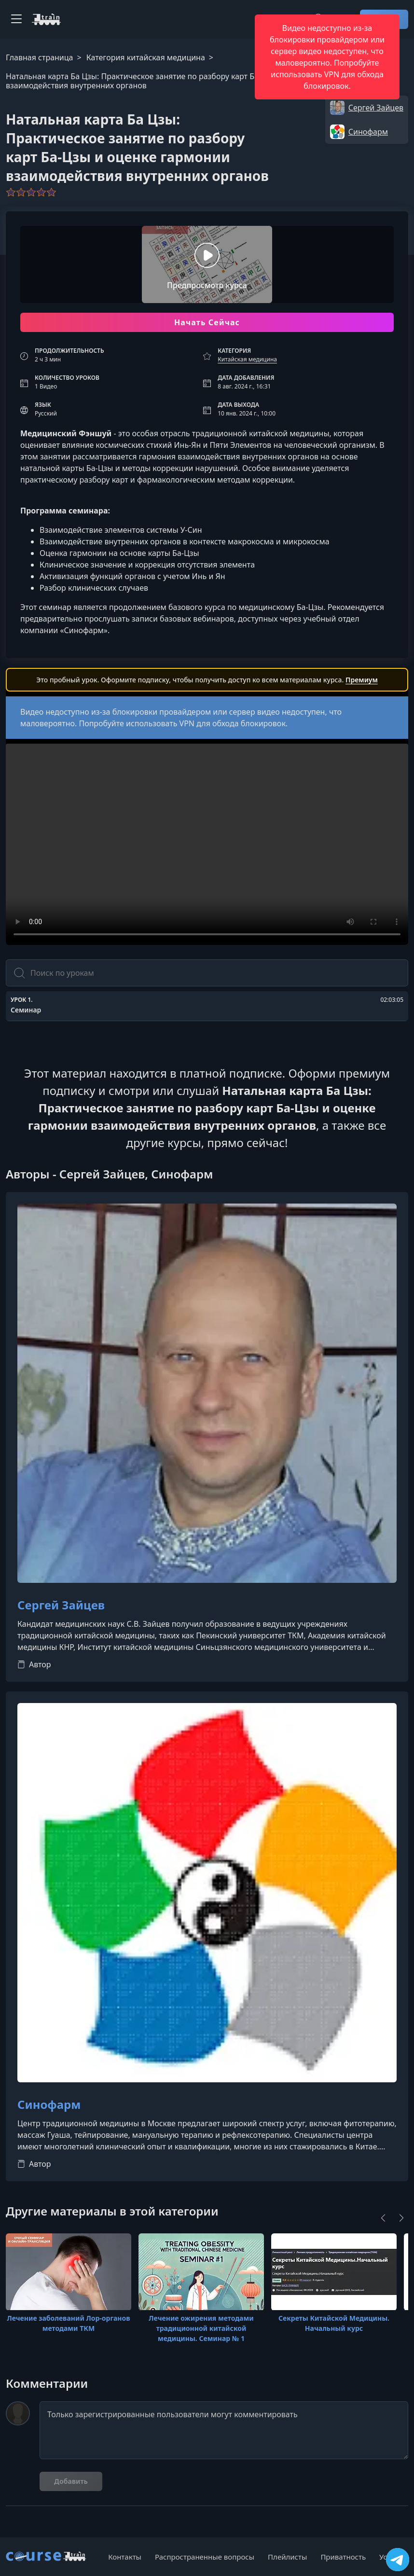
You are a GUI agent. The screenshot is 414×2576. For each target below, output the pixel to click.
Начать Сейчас (207, 322)
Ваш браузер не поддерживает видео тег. (207, 844)
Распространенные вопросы (204, 2557)
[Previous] (383, 2218)
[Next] (401, 2218)
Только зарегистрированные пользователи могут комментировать (224, 2430)
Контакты (124, 2557)
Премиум (361, 679)
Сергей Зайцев (61, 1605)
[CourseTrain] (46, 19)
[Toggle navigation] (16, 19)
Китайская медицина (247, 359)
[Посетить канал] (397, 2559)
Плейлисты (287, 2557)
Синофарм (49, 2105)
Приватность (343, 2557)
